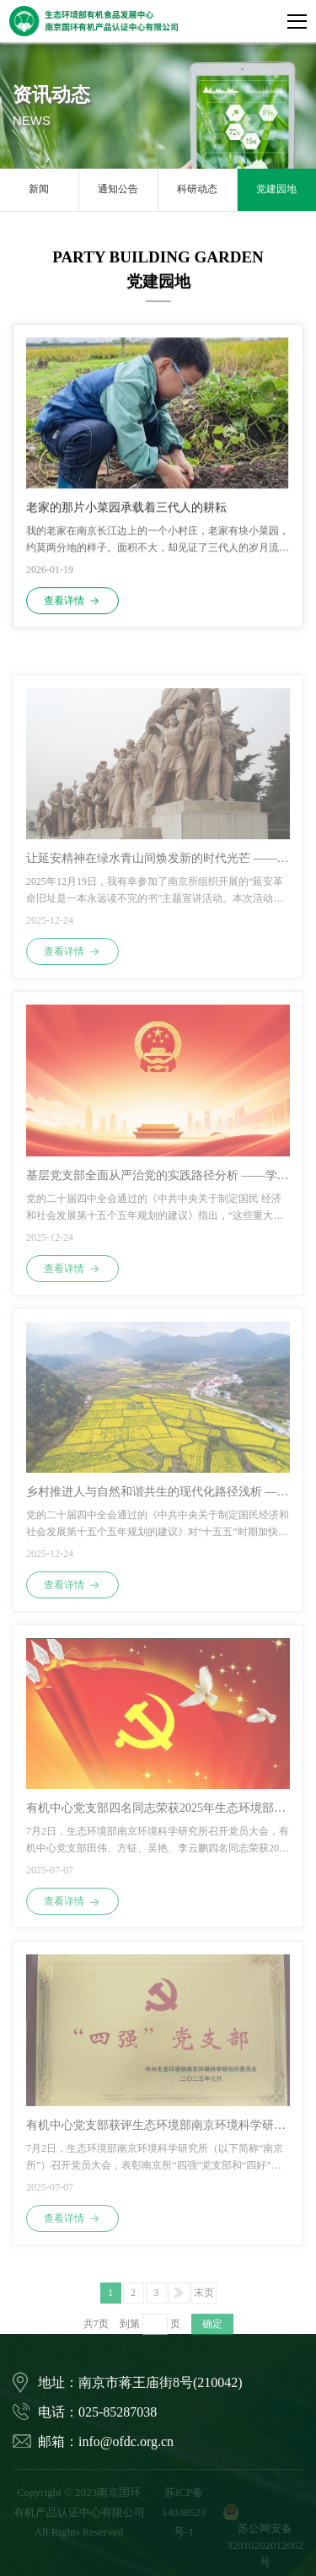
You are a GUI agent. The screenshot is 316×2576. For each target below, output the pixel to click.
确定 (212, 2339)
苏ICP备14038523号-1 (184, 2512)
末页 (204, 2307)
